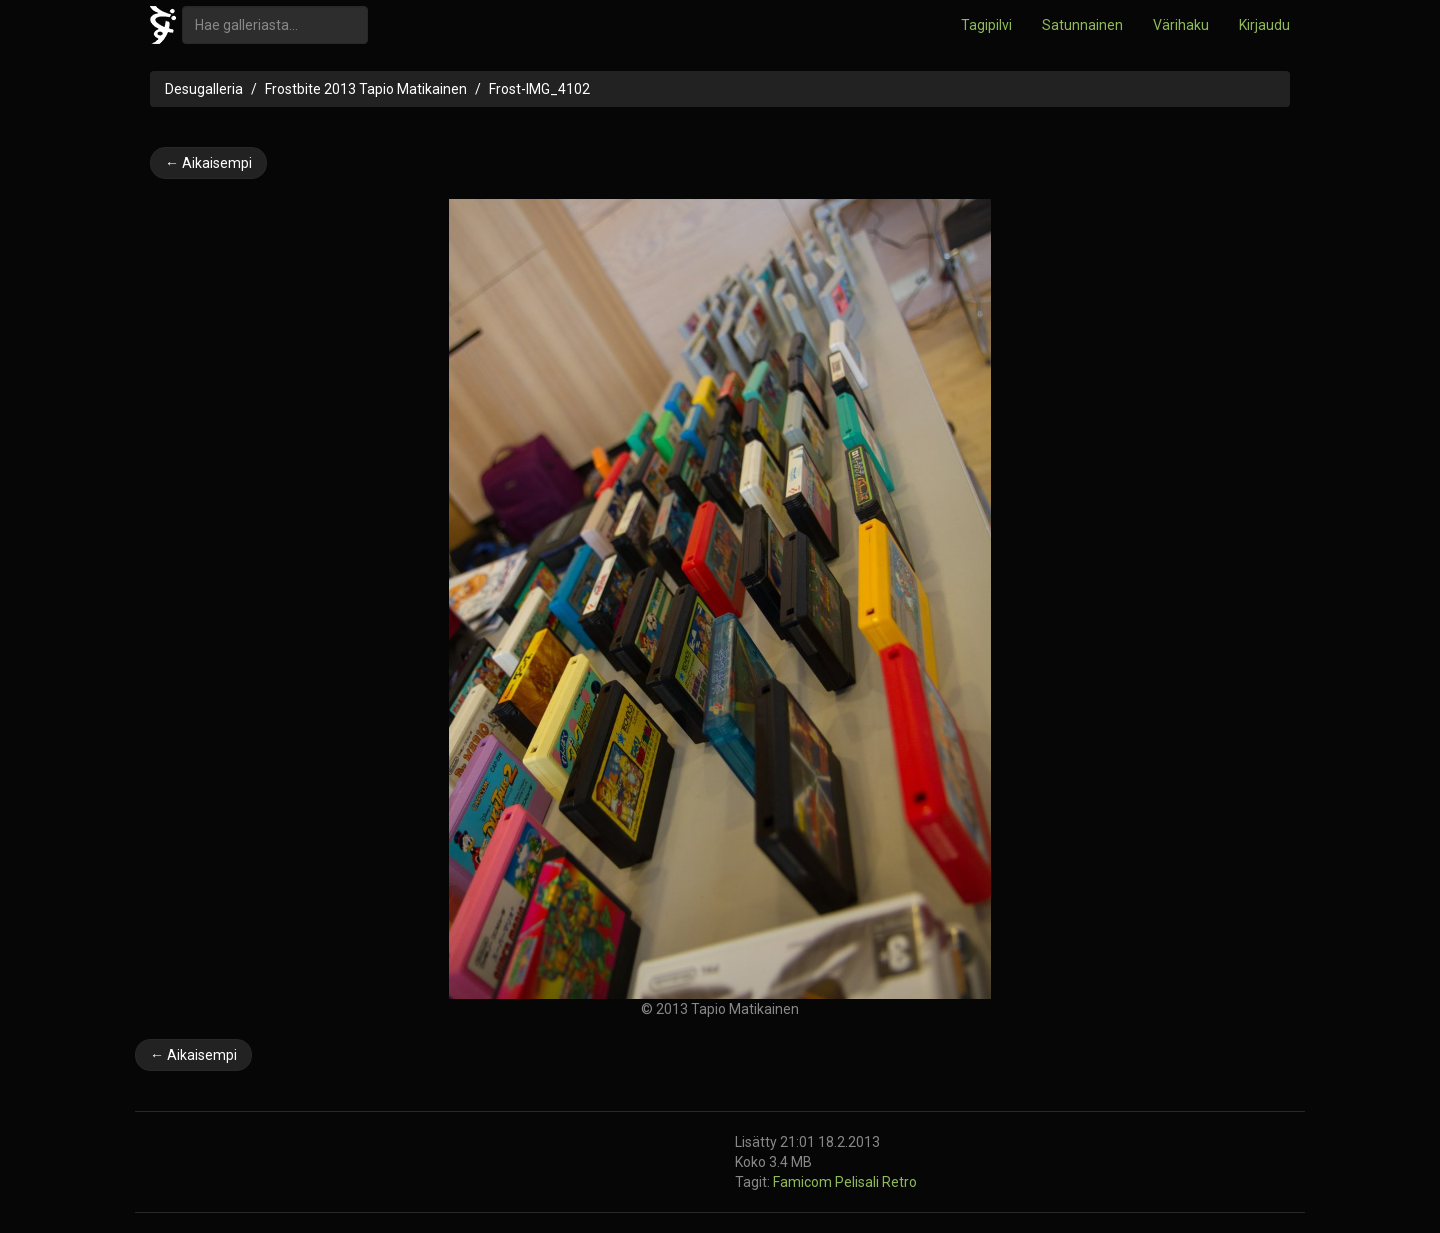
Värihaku (1181, 25)
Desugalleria (204, 89)
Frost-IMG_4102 (539, 89)
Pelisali (858, 1182)
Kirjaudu (1264, 25)
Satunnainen (1082, 25)
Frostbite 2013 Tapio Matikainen (366, 89)
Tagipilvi (986, 25)
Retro (899, 1182)
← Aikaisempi (208, 163)
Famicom (804, 1182)
